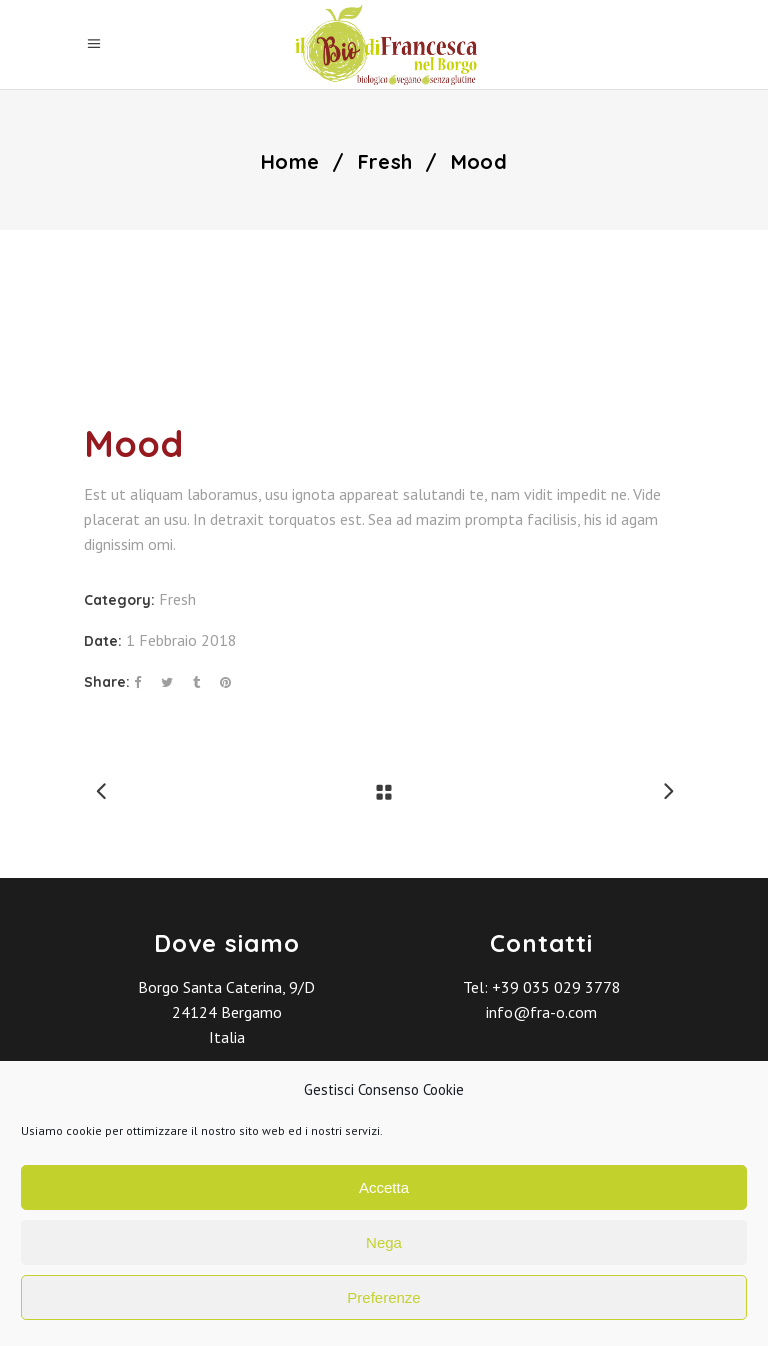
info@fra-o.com (541, 1012)
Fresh (385, 162)
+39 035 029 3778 (556, 987)
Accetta (384, 1187)
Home (290, 162)
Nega (384, 1242)
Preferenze (383, 1297)
